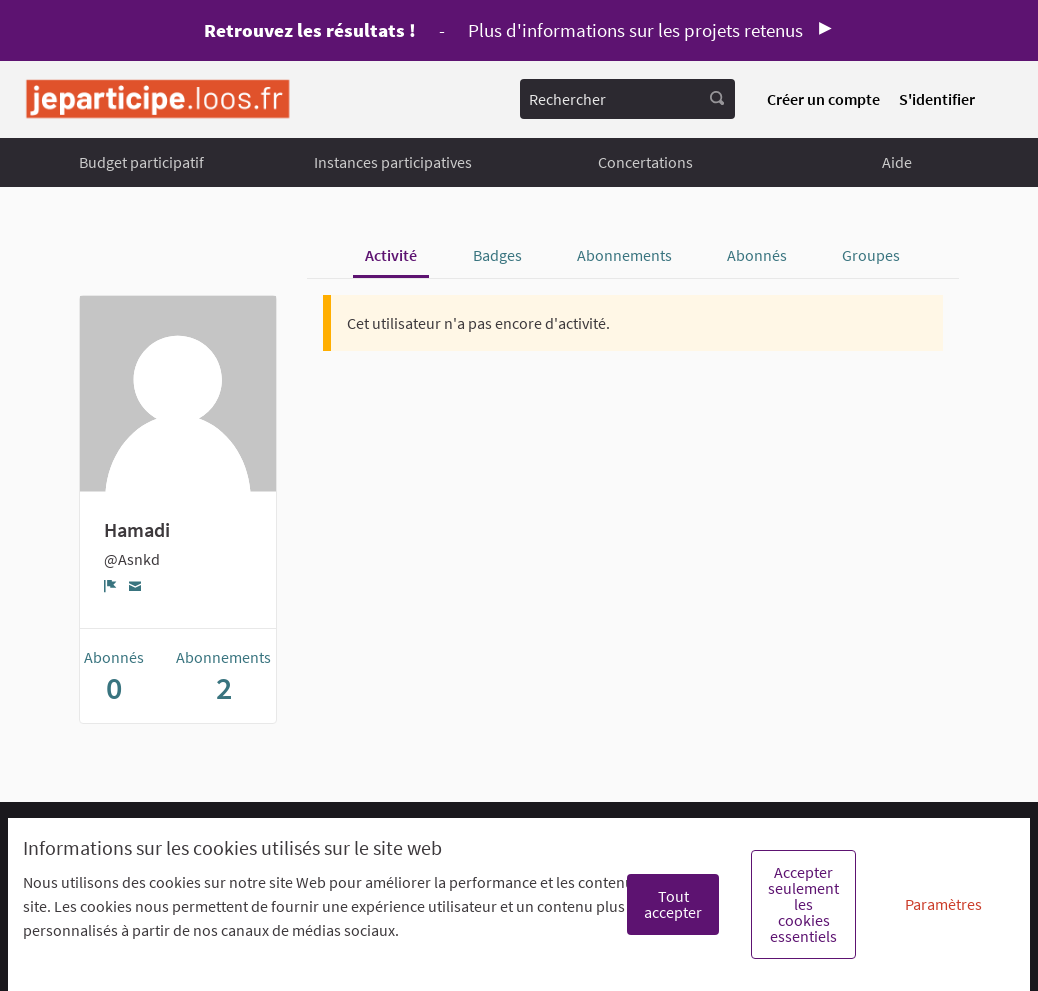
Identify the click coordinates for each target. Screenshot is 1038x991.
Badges (497, 255)
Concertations (645, 162)
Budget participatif (141, 162)
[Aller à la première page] (158, 99)
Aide (897, 162)
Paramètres (943, 904)
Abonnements (624, 255)
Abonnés (757, 255)
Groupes (871, 255)
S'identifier (937, 99)
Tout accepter (673, 904)
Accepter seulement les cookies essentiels (803, 904)
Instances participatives (393, 162)
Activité (391, 255)
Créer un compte (823, 99)
